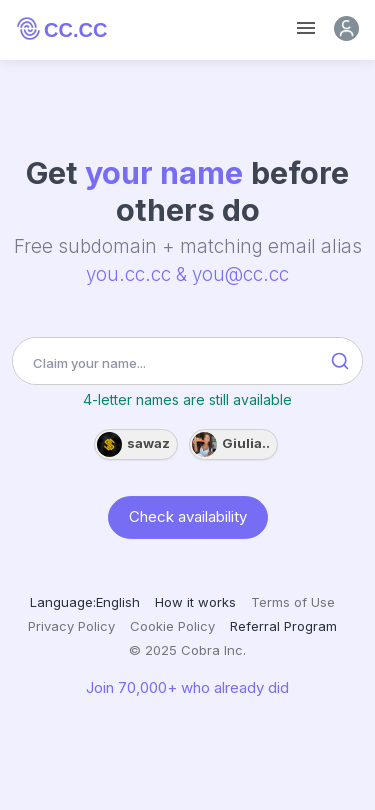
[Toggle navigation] (306, 28)
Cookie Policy (172, 626)
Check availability (188, 516)
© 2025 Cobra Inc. (187, 650)
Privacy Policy (71, 626)
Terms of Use (293, 602)
